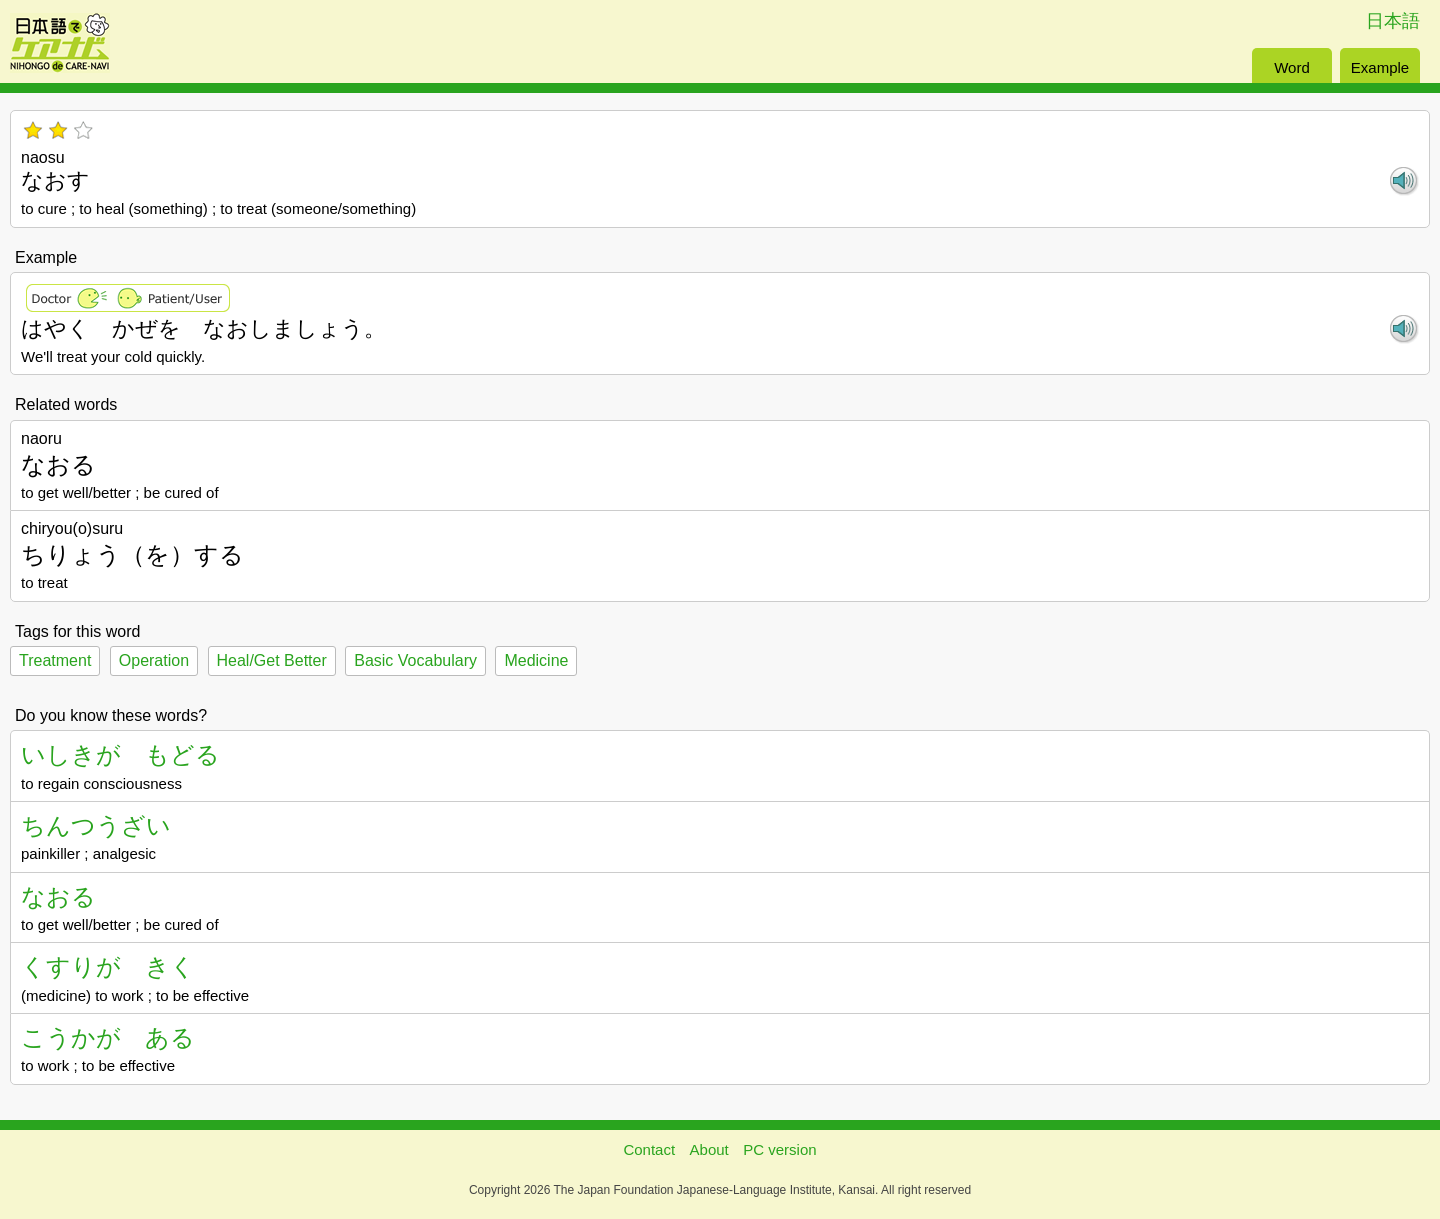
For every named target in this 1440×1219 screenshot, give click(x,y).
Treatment (55, 660)
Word (1292, 67)
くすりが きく (108, 966)
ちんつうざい (96, 825)
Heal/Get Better (272, 660)
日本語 (1393, 21)
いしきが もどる (120, 754)
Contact (649, 1149)
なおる (58, 896)
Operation (154, 660)
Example (1380, 67)
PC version (779, 1149)
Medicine (536, 660)
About (709, 1149)
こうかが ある (108, 1037)
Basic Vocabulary (415, 660)
